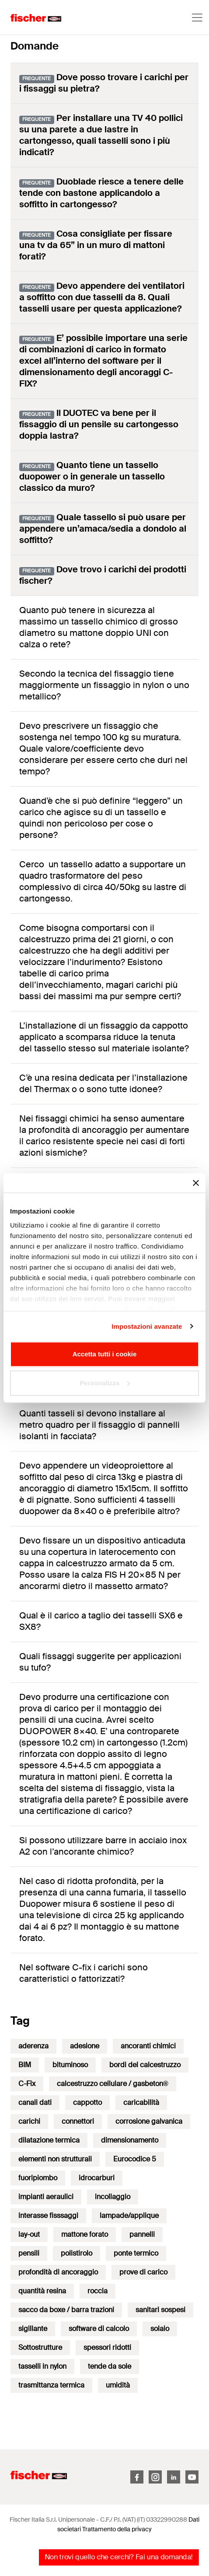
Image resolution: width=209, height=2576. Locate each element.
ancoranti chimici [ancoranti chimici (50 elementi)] (148, 2046)
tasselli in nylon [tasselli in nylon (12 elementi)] (42, 2366)
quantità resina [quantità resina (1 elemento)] (42, 2291)
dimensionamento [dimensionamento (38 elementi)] (129, 2140)
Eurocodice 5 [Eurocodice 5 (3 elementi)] (134, 2159)
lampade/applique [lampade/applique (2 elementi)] (129, 2215)
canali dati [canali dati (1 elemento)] (35, 2102)
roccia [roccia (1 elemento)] (97, 2291)
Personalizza (105, 1383)
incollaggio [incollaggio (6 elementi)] (112, 2196)
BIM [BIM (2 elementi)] (24, 2064)
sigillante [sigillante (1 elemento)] (32, 2328)
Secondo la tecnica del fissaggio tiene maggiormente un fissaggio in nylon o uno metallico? (104, 685)
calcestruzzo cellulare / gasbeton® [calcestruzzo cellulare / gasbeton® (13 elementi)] (112, 2083)
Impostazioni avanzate (146, 1326)
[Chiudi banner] (196, 1183)
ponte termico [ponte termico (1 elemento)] (136, 2253)
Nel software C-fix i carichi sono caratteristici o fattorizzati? (83, 1973)
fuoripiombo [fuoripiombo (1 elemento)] (37, 2177)
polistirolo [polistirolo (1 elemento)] (76, 2253)
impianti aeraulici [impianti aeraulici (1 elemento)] (45, 2196)
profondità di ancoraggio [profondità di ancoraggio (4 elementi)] (58, 2272)
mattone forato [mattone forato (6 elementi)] (84, 2234)
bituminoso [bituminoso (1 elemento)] (70, 2064)
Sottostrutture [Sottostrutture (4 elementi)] (40, 2347)
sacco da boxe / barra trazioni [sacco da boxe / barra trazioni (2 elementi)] (66, 2309)
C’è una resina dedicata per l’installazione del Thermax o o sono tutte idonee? (103, 1083)
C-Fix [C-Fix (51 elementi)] (26, 2083)
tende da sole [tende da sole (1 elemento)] (109, 2366)
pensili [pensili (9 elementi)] (28, 2253)
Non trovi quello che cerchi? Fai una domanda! (119, 2557)
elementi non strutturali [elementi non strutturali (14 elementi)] (55, 2159)
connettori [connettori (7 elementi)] (78, 2121)
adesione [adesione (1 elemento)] (84, 2046)
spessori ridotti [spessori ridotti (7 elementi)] (107, 2347)
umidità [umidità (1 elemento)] (118, 2385)
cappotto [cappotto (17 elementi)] (87, 2102)
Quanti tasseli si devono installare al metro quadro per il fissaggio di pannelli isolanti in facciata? (99, 1425)
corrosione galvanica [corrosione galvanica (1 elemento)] (148, 2121)
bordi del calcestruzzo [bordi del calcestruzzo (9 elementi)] (145, 2064)
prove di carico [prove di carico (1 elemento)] (143, 2272)
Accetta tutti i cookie (105, 1354)
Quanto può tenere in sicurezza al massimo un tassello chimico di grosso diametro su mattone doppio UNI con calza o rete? (98, 627)
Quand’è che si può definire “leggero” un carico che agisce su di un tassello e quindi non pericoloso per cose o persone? (101, 818)
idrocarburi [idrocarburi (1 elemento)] (97, 2177)
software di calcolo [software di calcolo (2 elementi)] (99, 2328)
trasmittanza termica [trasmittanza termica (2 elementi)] (51, 2385)
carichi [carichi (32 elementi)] (29, 2121)
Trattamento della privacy (117, 2529)
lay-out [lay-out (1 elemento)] (29, 2234)
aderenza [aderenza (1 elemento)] (33, 2046)
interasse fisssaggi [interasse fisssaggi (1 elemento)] (48, 2215)
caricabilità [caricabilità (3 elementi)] (141, 2102)
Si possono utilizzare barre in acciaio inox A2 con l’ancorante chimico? (103, 1845)
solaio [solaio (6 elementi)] (159, 2328)
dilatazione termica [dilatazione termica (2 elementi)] (49, 2140)
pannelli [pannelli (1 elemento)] (142, 2234)
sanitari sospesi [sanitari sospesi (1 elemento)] (160, 2309)
